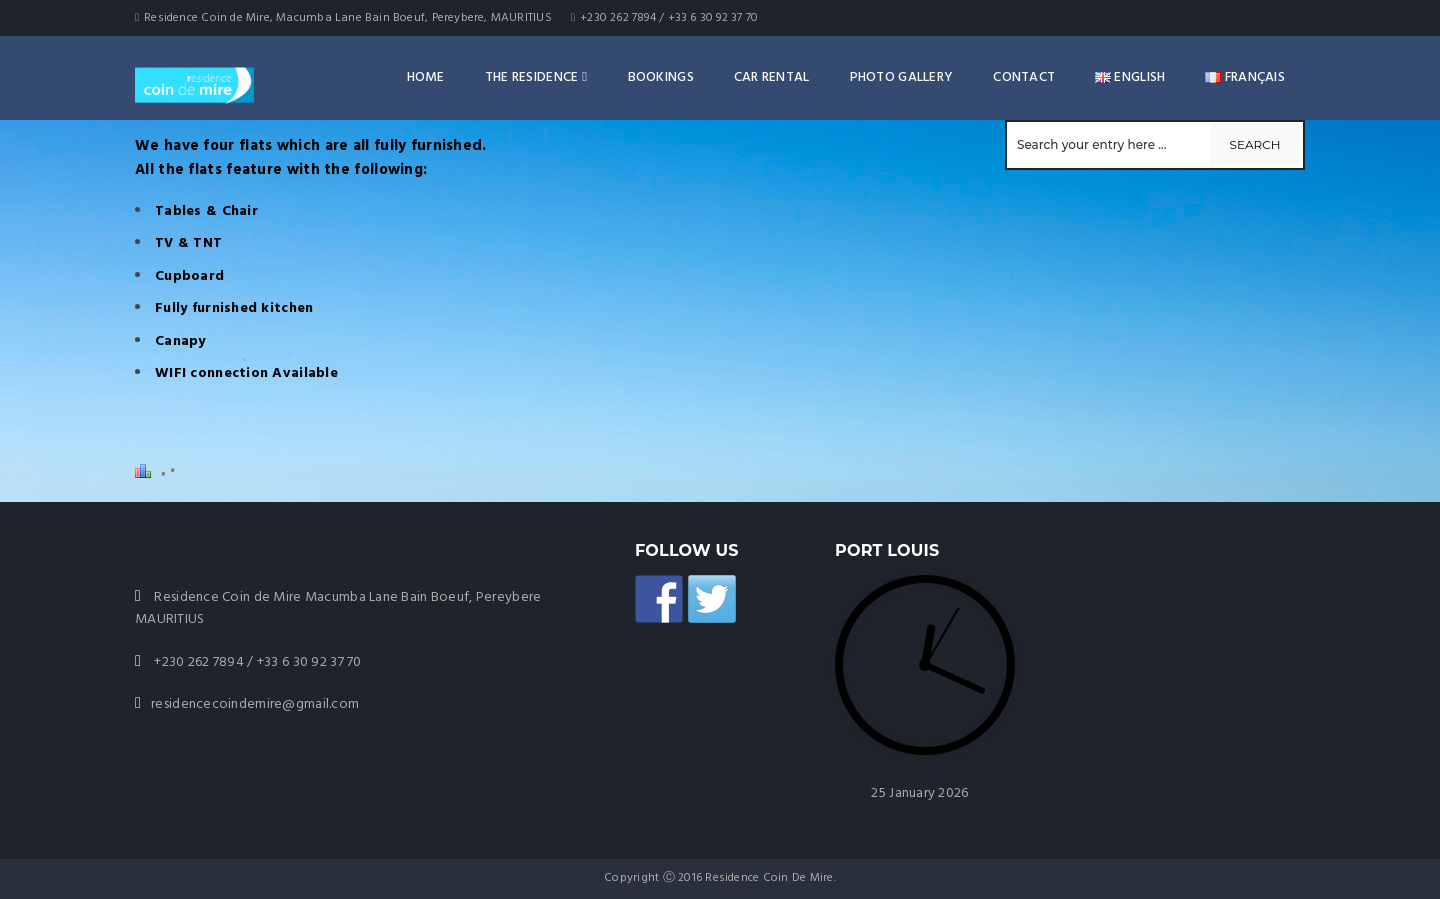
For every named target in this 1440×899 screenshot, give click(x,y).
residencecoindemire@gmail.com (255, 704)
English (1130, 77)
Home (426, 77)
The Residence (536, 77)
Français (1245, 77)
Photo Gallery (902, 77)
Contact (1024, 77)
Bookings (661, 77)
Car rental (772, 77)
